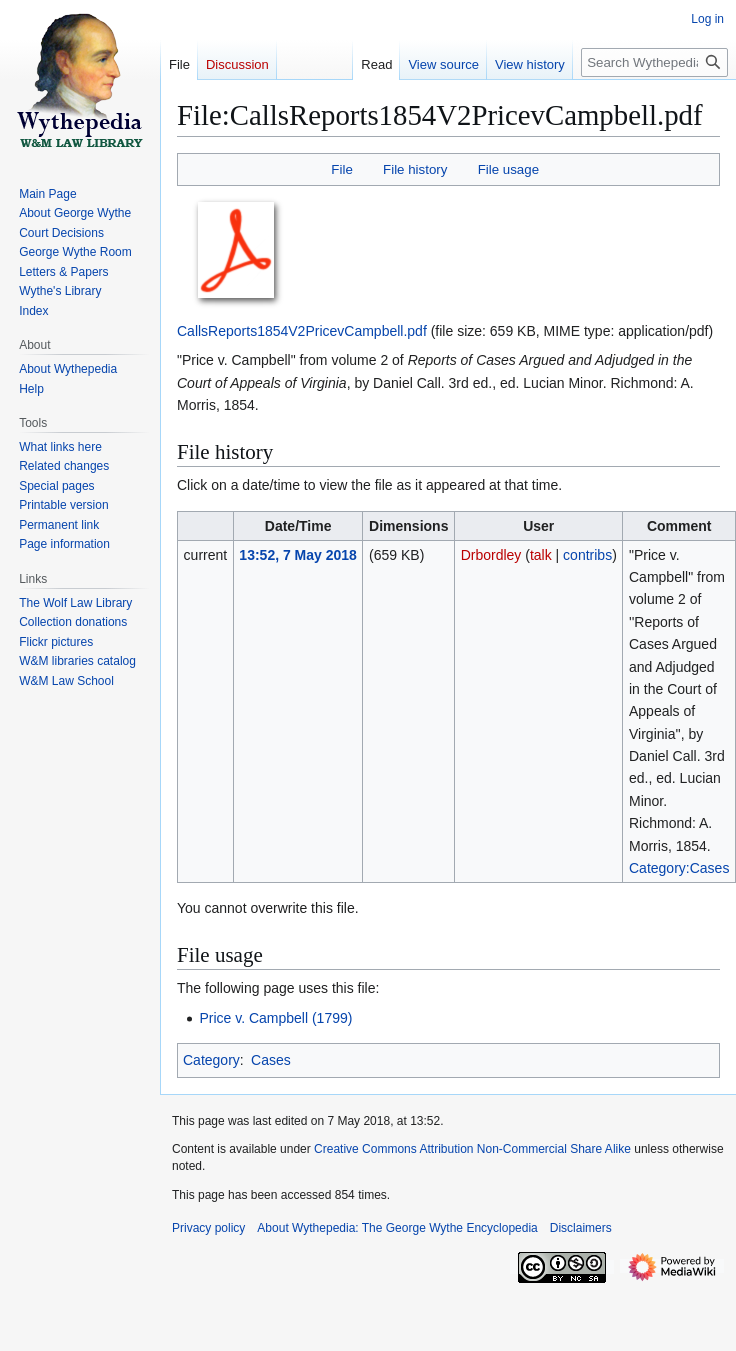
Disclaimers (581, 1228)
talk (541, 555)
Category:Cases (679, 868)
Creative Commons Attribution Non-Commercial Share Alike (472, 1149)
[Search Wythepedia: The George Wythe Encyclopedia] (654, 62)
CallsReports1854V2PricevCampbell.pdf (302, 331)
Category (211, 1060)
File (341, 169)
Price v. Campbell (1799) (275, 1018)
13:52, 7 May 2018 (298, 555)
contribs (587, 555)
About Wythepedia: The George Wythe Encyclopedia (397, 1228)
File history (415, 169)
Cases (271, 1060)
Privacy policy (208, 1228)
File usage (508, 169)
